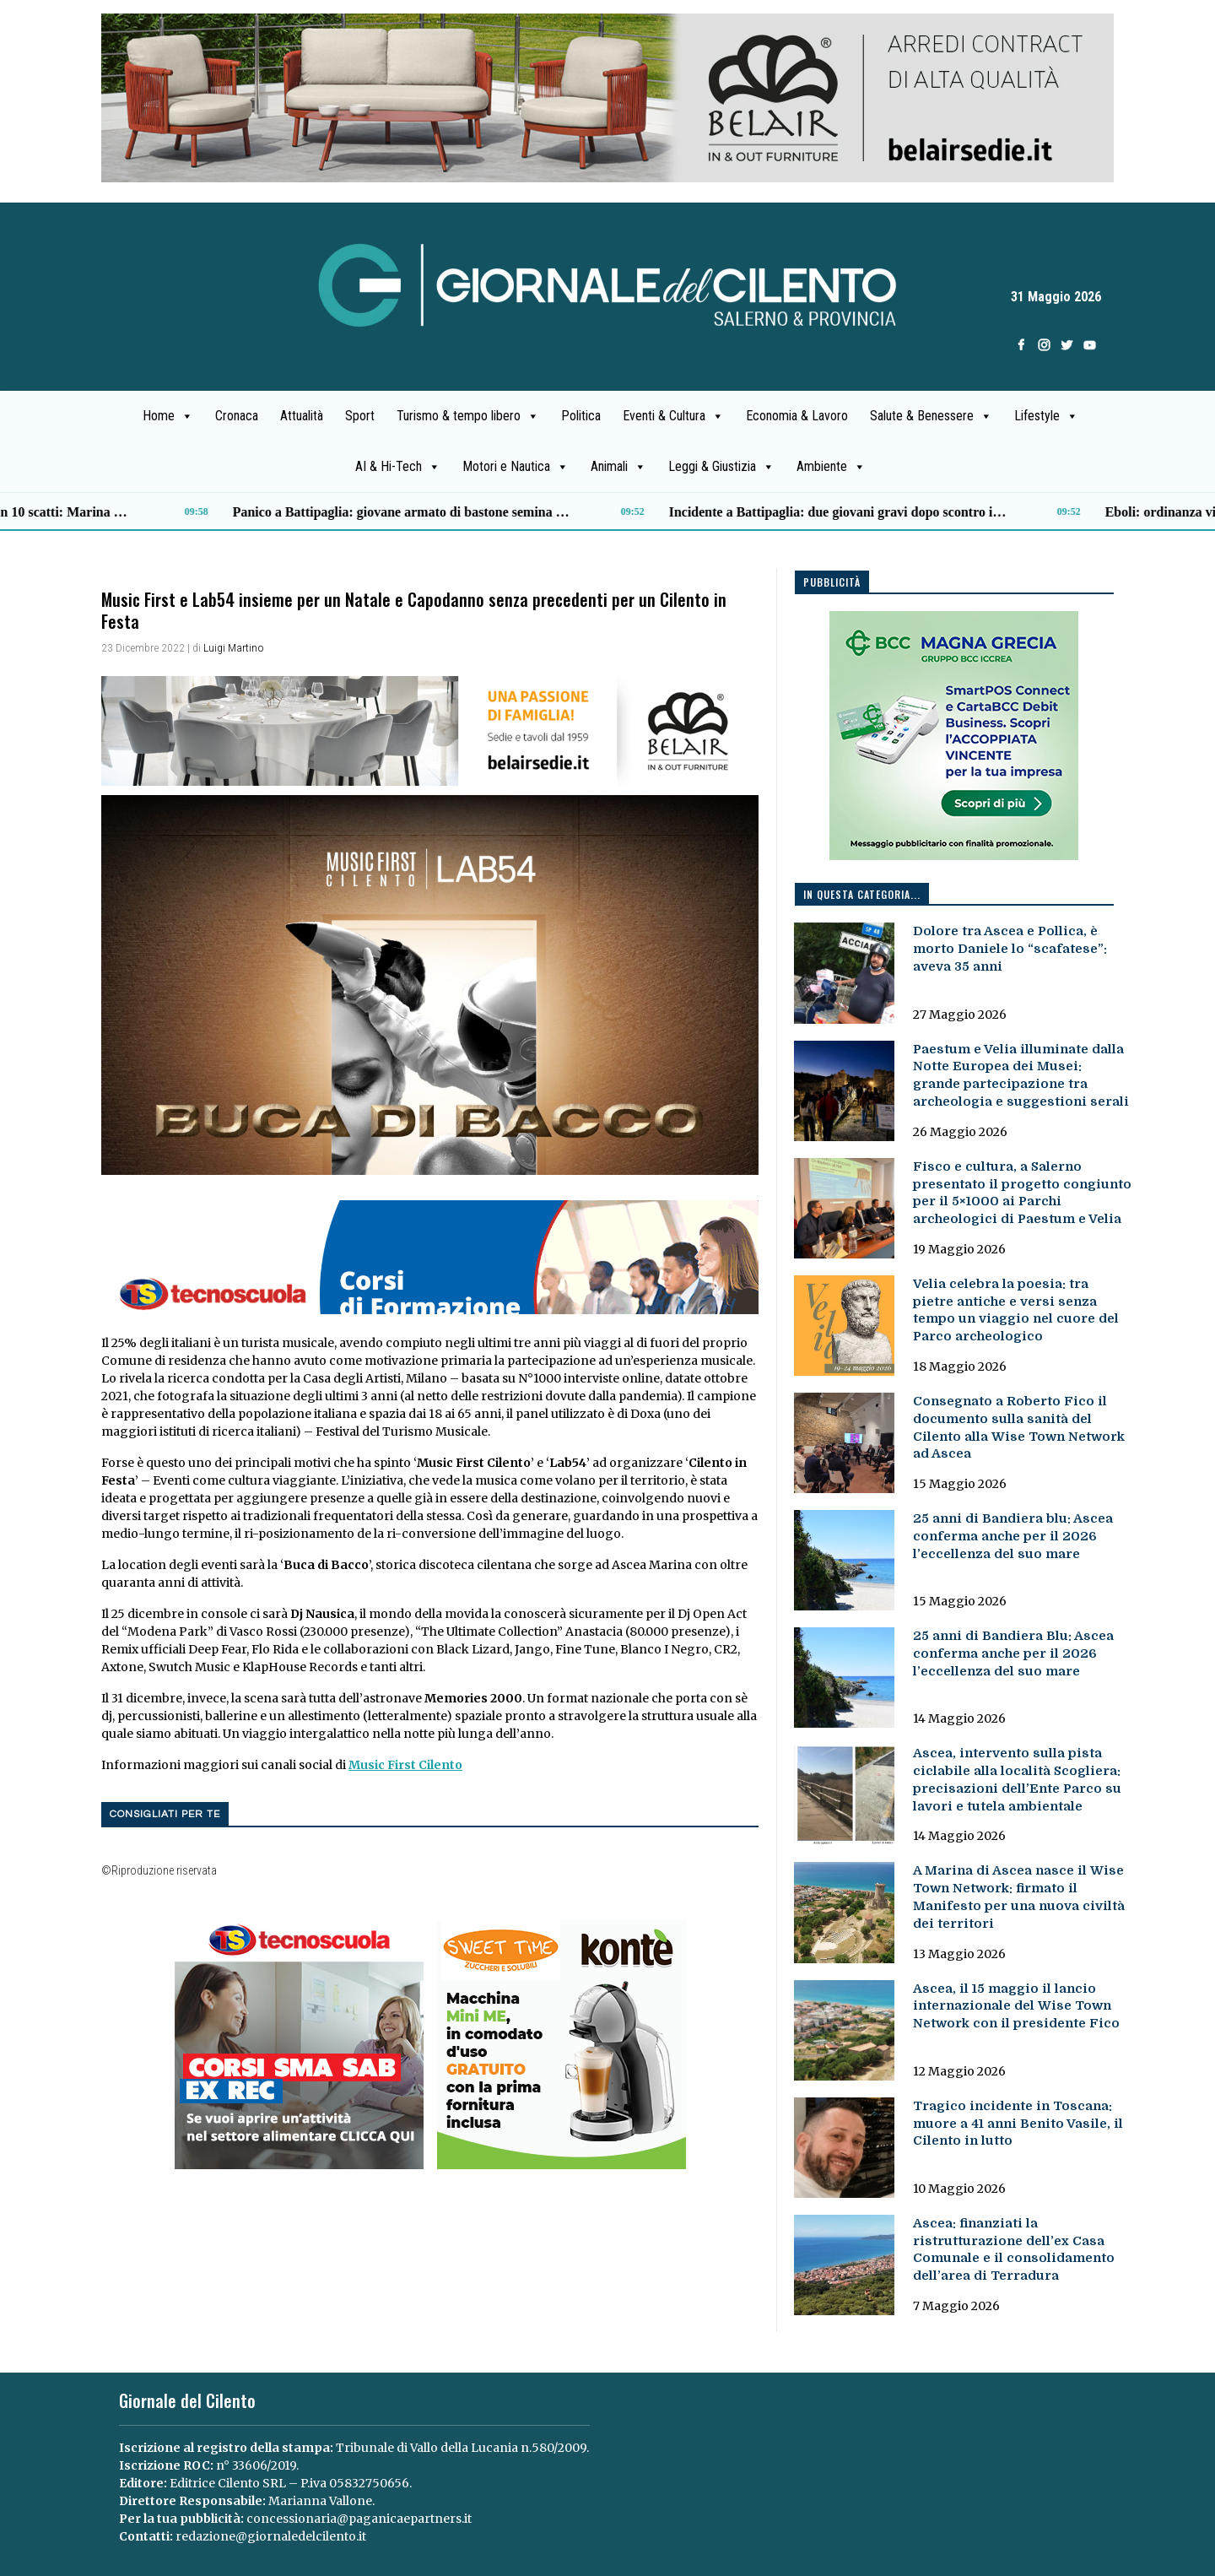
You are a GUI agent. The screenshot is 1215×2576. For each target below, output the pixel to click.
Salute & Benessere (931, 416)
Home (168, 416)
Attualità (301, 416)
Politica (581, 416)
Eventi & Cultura (673, 416)
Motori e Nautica (515, 466)
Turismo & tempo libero (468, 416)
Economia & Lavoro (797, 416)
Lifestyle (1046, 416)
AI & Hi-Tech (397, 466)
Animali (618, 466)
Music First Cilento (405, 1764)
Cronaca (236, 416)
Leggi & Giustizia (721, 466)
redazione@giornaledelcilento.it (271, 2536)
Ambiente (831, 466)
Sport (360, 416)
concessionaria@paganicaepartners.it (359, 2518)
